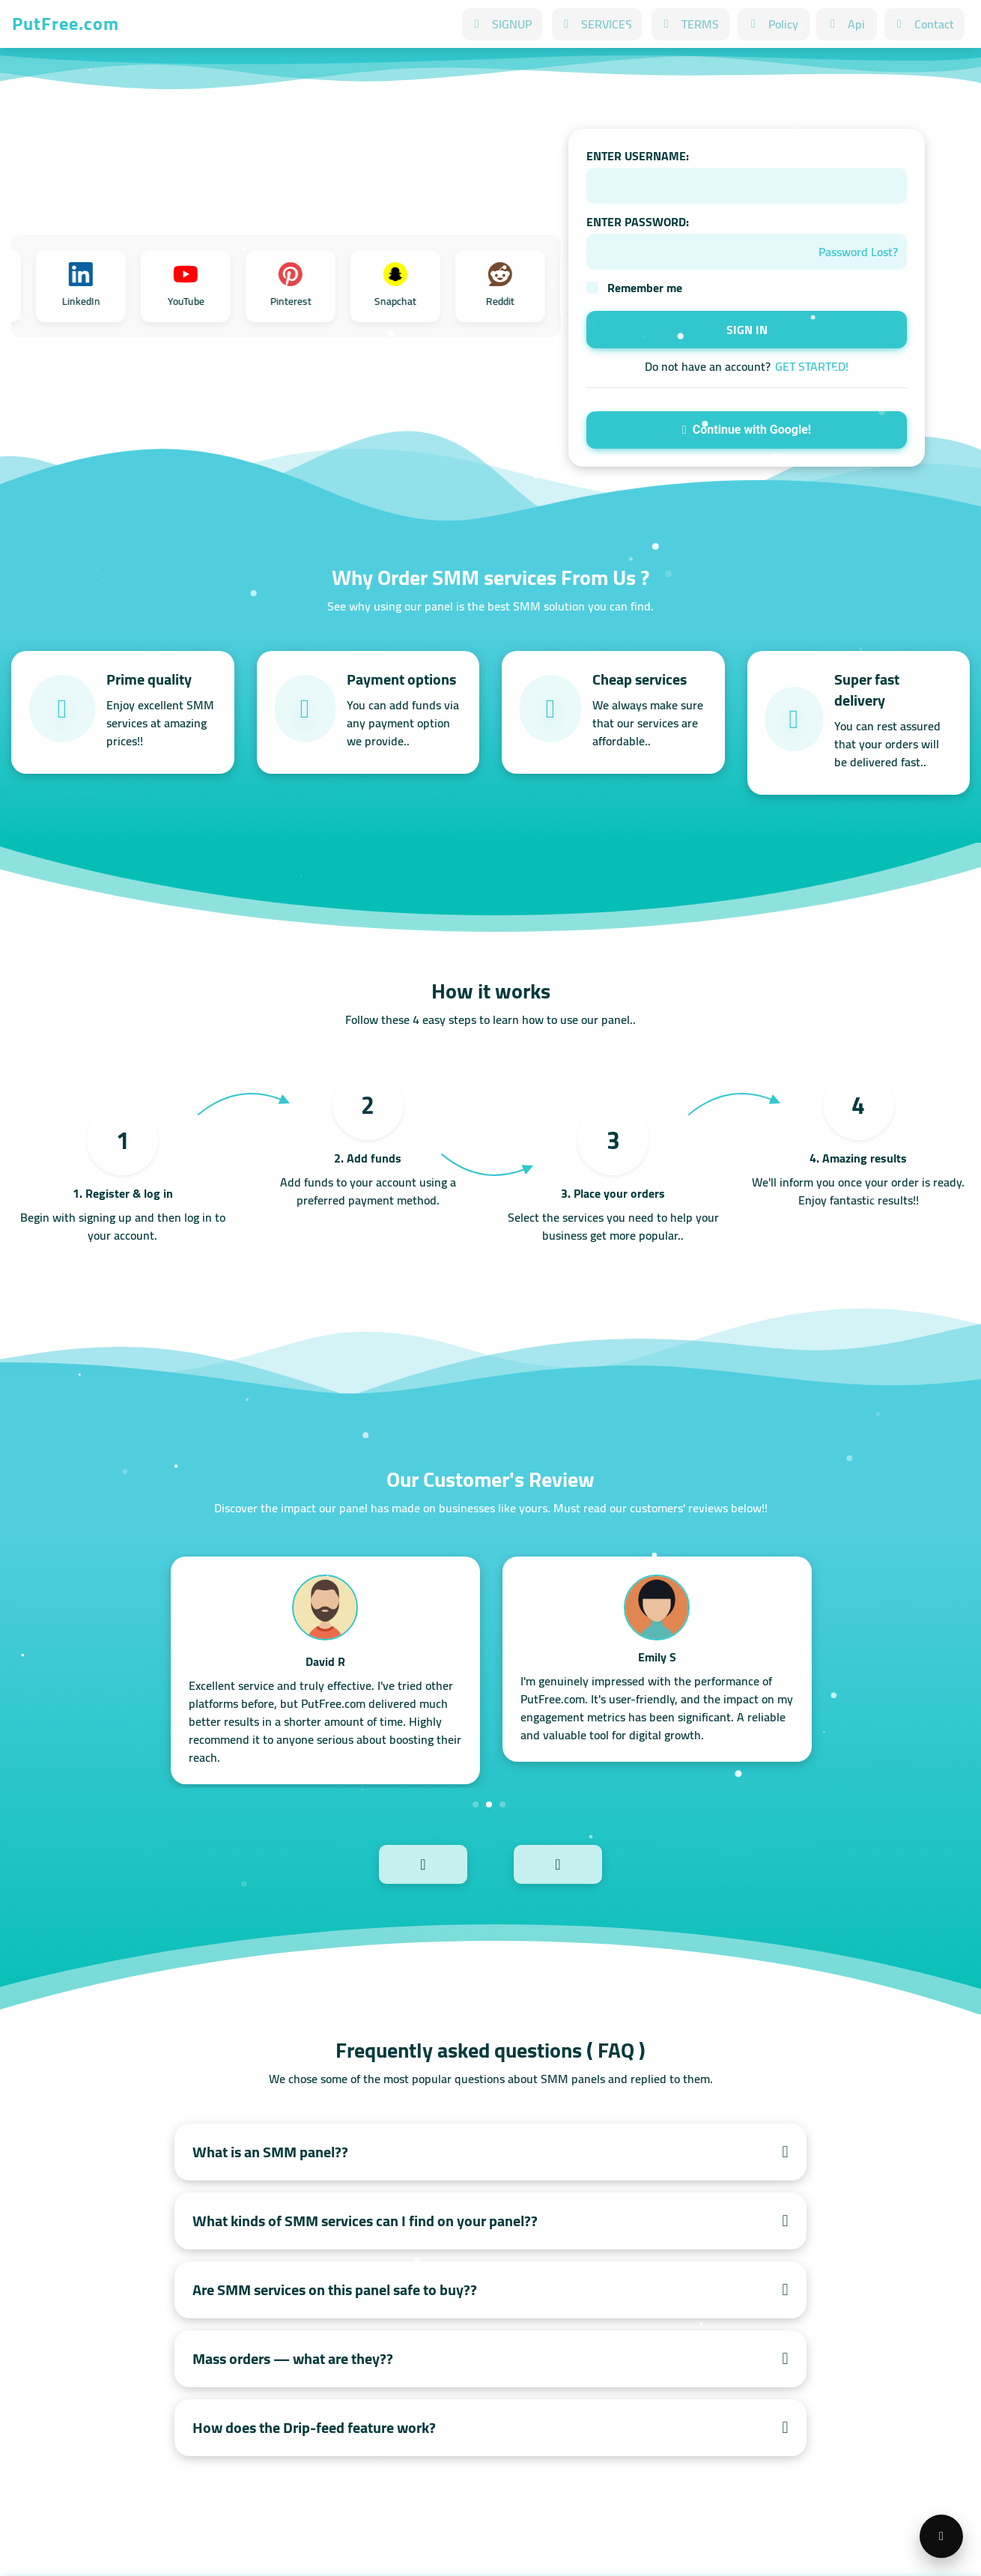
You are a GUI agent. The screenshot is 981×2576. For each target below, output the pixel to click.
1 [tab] (476, 1804)
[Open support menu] (941, 2536)
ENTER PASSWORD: (637, 222)
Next (590, 1863)
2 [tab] (489, 1804)
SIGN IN (747, 329)
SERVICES (597, 24)
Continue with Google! (746, 429)
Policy (773, 24)
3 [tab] (502, 1804)
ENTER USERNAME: (637, 156)
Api (846, 24)
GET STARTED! (811, 366)
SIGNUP (502, 24)
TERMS (690, 24)
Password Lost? (858, 252)
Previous (391, 1863)
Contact (924, 24)
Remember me (644, 288)
